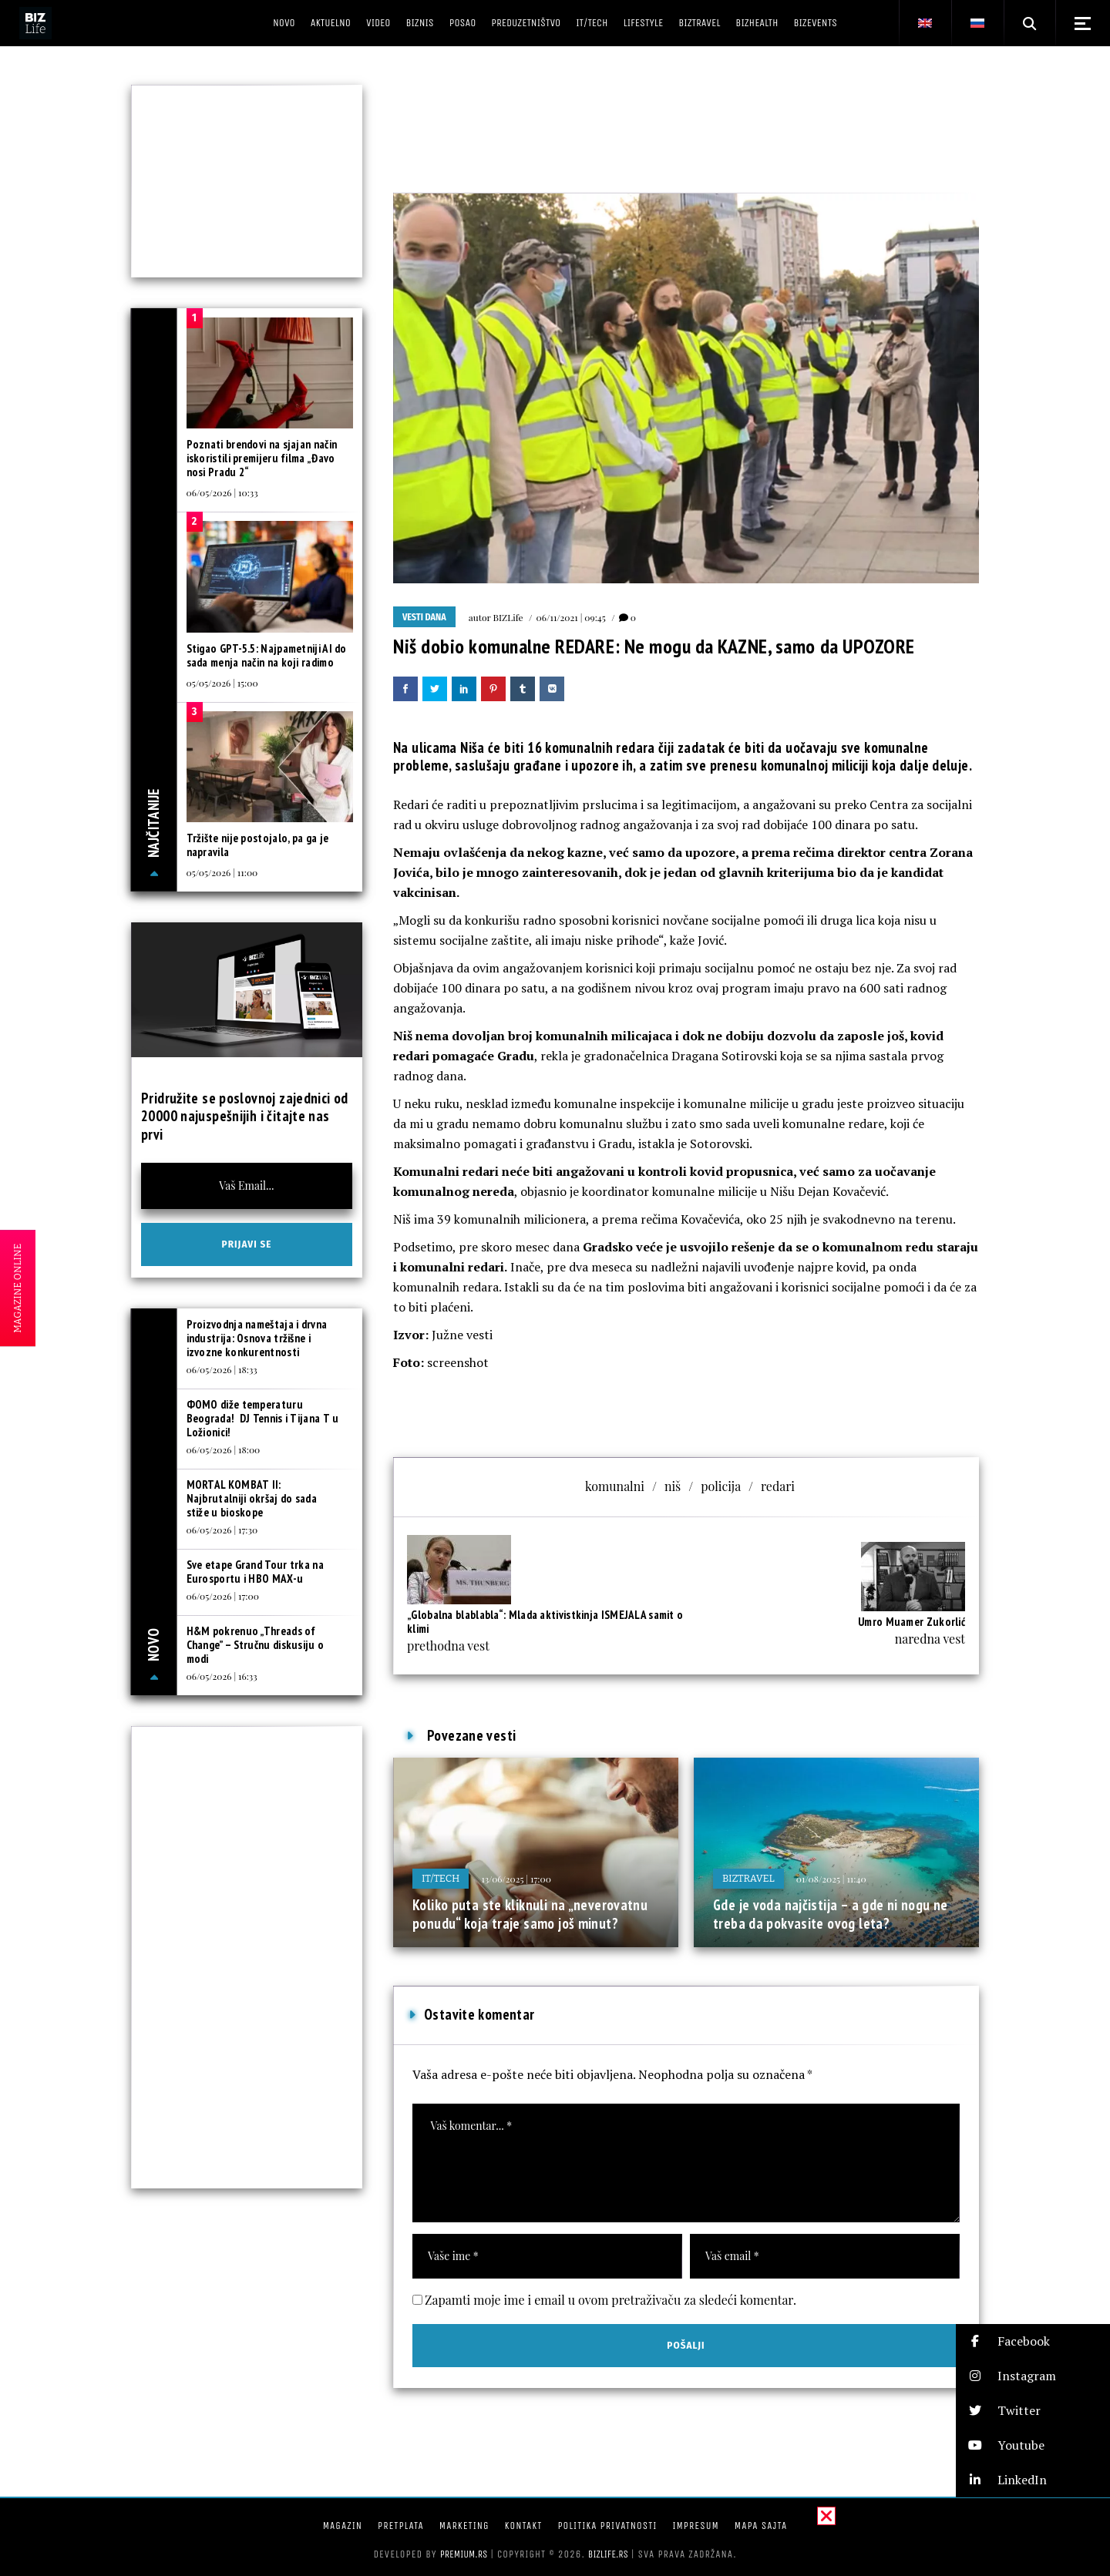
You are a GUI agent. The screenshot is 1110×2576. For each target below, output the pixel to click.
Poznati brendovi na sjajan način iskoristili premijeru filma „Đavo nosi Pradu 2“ (262, 458)
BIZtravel (748, 1878)
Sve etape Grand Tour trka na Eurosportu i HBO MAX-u (255, 1571)
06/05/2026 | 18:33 (222, 1369)
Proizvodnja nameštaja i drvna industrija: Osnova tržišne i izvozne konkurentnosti (257, 1338)
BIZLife (508, 617)
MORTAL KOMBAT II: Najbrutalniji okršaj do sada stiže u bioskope (252, 1498)
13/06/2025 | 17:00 (515, 1878)
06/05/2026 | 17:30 (222, 1529)
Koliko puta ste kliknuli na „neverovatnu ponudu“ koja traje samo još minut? (530, 1914)
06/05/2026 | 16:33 (222, 1676)
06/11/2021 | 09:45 (571, 617)
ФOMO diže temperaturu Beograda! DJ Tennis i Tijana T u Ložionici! (263, 1418)
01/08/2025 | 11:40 (831, 1878)
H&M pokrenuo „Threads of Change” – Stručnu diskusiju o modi (256, 1645)
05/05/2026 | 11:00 (222, 872)
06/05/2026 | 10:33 (222, 492)
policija (721, 1486)
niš (672, 1486)
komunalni (614, 1486)
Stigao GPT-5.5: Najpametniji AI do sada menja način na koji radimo (267, 655)
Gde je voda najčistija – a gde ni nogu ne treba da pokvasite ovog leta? (830, 1914)
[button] (1033, 2341)
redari (778, 1486)
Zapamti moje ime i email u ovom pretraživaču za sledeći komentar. (610, 2300)
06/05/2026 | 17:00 (223, 1596)
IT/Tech (440, 1878)
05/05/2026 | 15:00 (222, 683)
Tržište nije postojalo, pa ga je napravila (258, 845)
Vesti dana (424, 617)
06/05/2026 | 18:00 (224, 1449)
